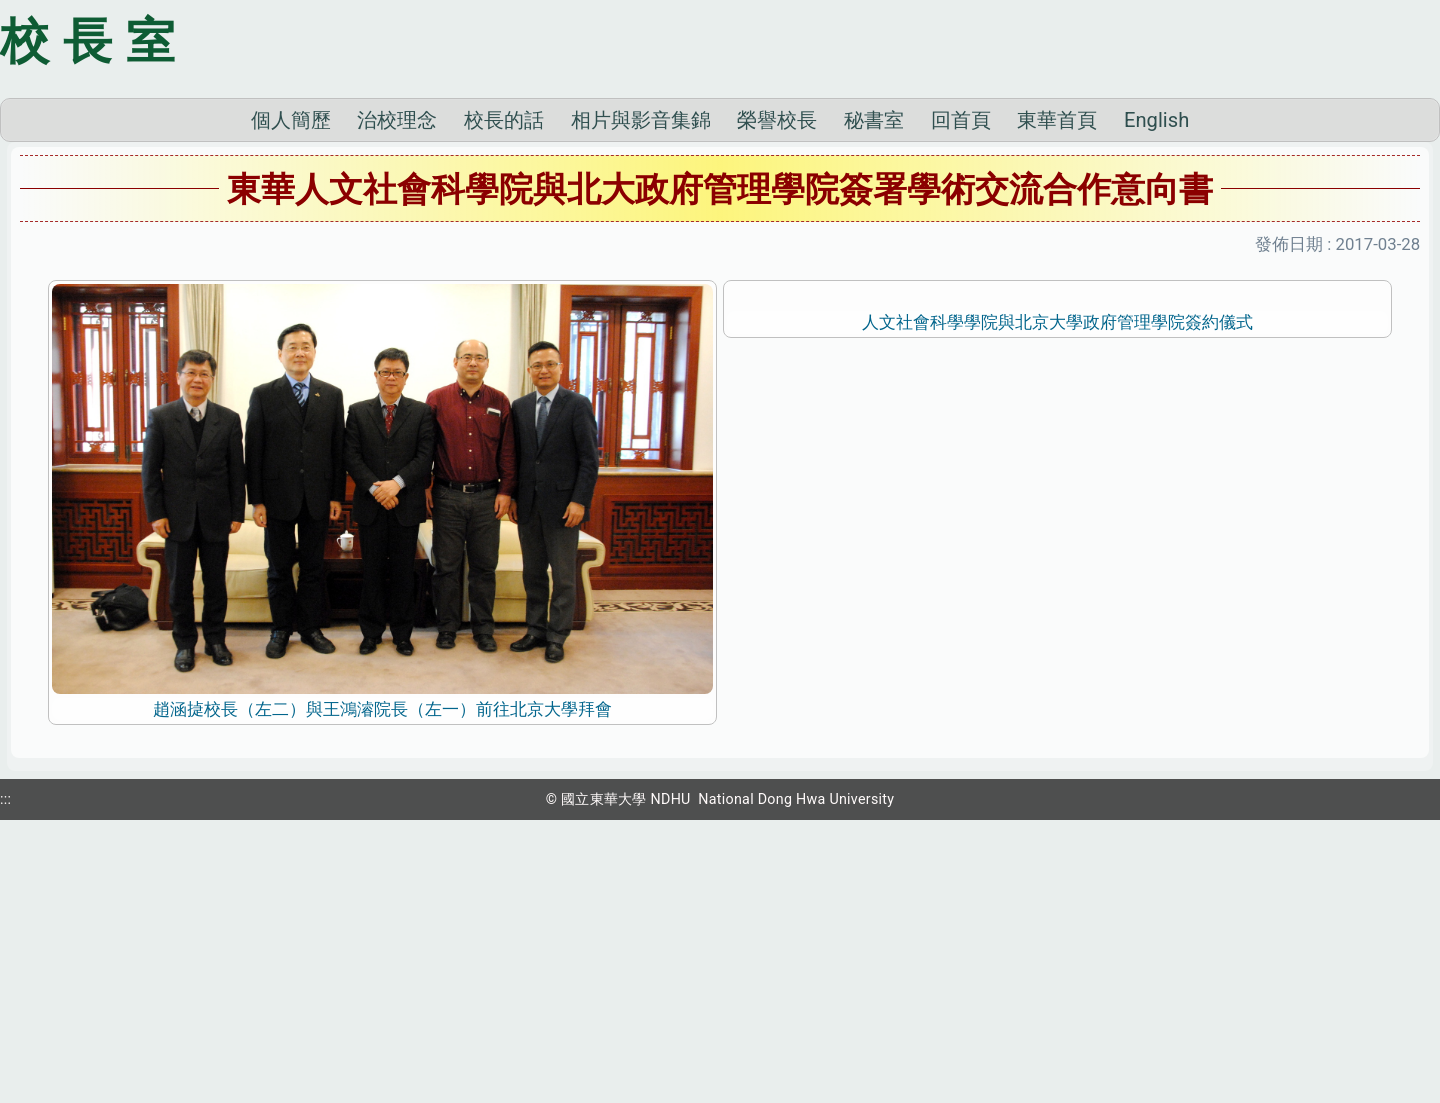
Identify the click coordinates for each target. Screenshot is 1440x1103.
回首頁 (961, 398)
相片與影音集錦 (641, 398)
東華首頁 (1057, 398)
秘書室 (874, 398)
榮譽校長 (777, 398)
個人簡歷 (291, 398)
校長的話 (504, 398)
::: (5, 1076)
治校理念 (397, 398)
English (1156, 398)
